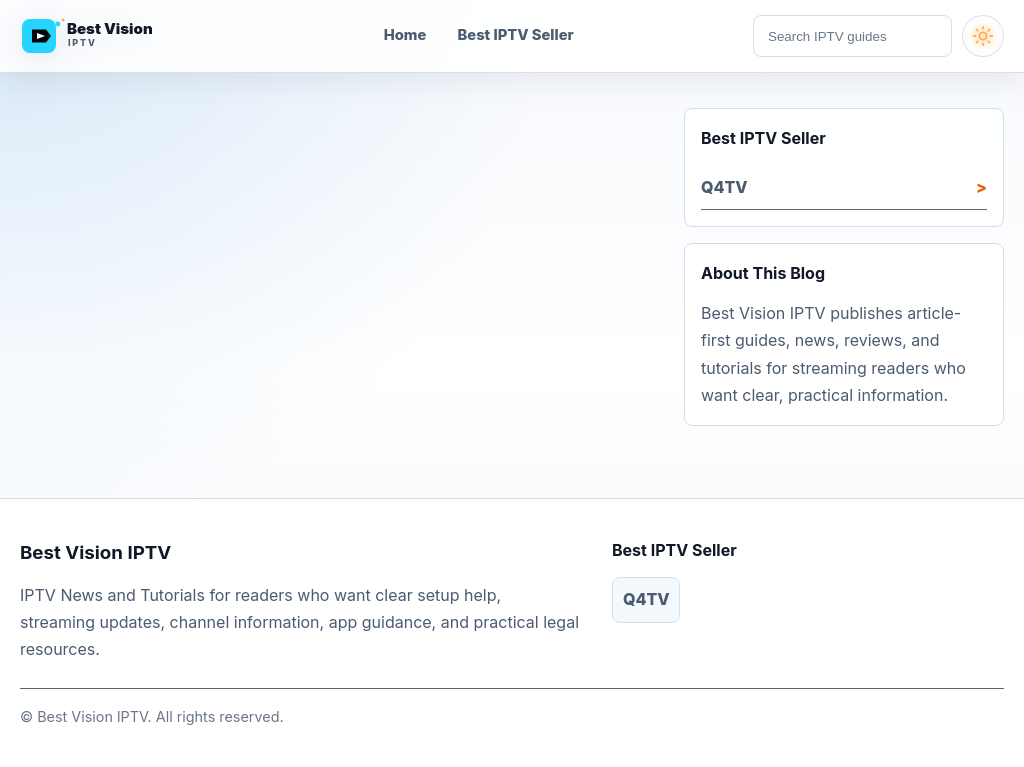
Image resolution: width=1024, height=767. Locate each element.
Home (405, 35)
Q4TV (724, 187)
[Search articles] (852, 36)
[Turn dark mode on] (983, 36)
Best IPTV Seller (516, 35)
